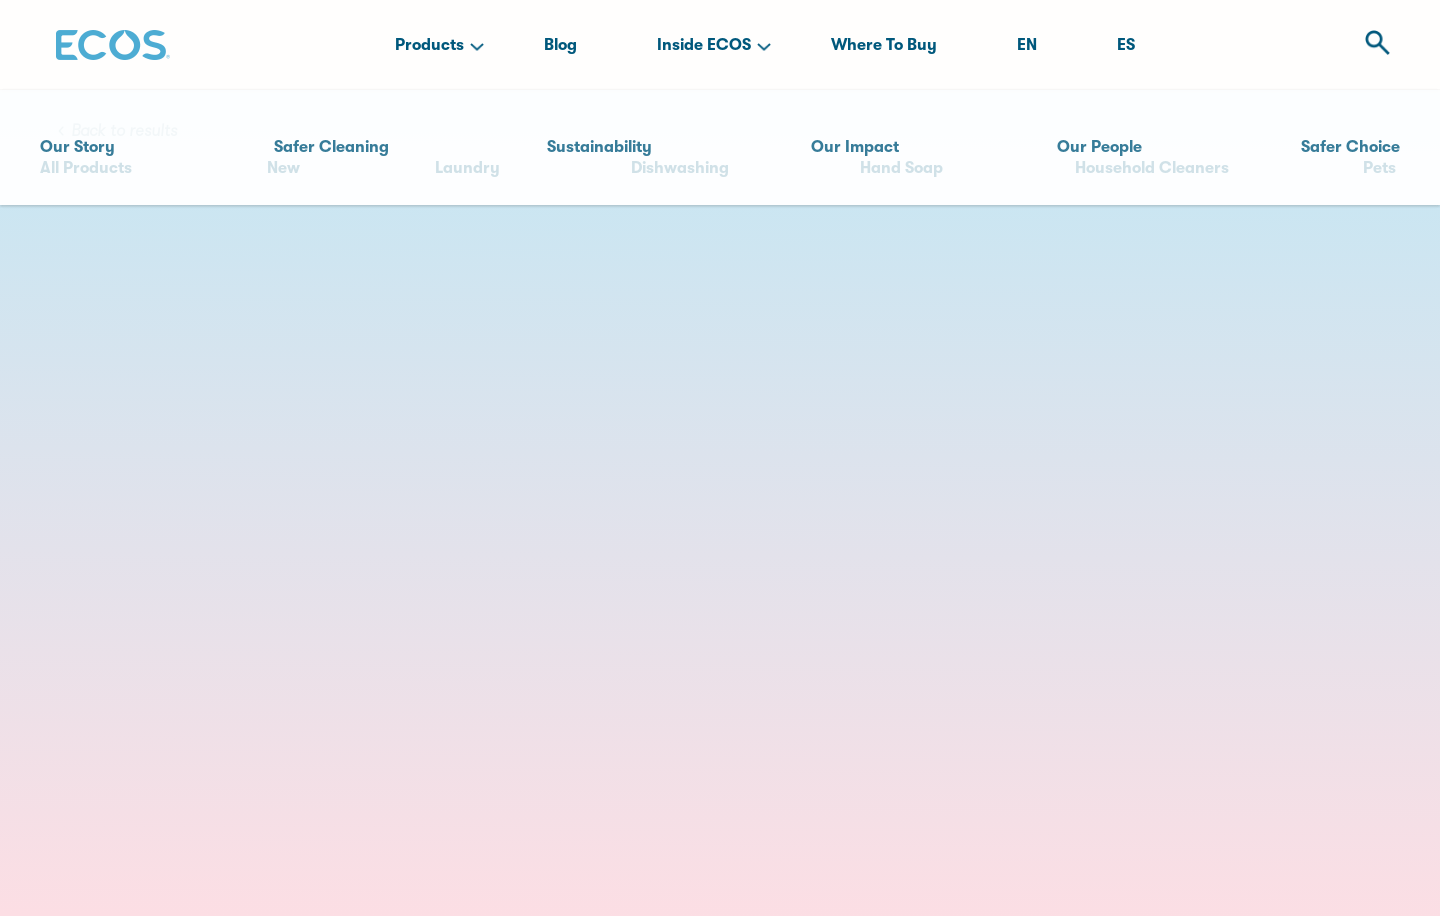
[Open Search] (1371, 44)
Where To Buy (884, 45)
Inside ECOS (704, 45)
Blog (560, 45)
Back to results (124, 131)
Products (429, 45)
